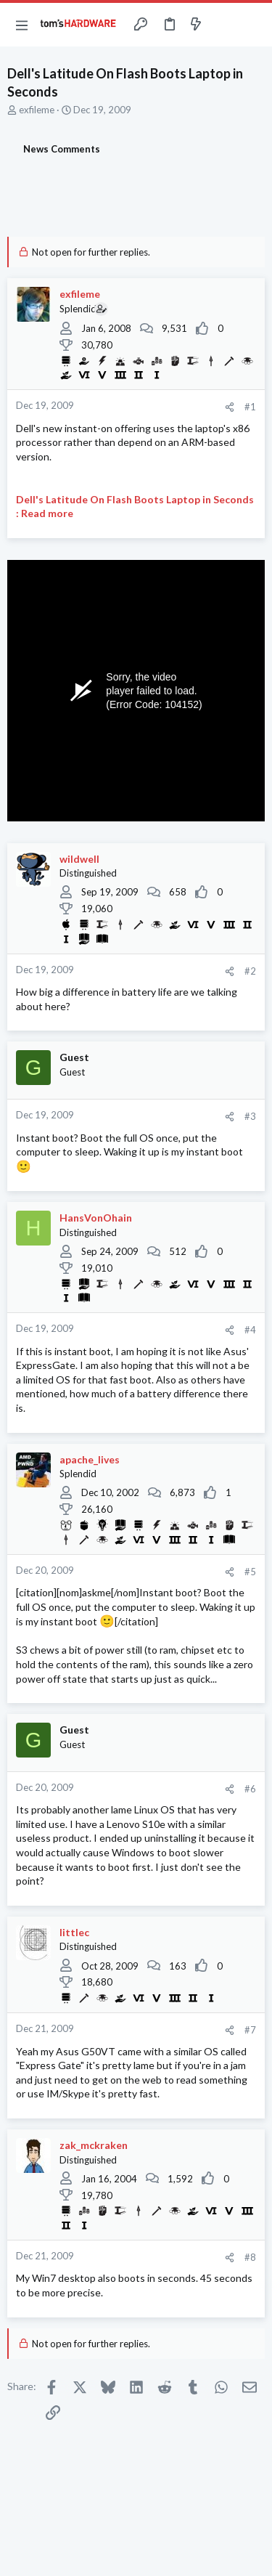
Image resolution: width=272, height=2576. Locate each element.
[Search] (252, 25)
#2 (250, 971)
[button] (21, 24)
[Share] (229, 407)
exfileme (36, 109)
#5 (250, 1571)
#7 (250, 2030)
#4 (250, 1330)
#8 (250, 2257)
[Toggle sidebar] (224, 24)
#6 (250, 1789)
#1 (250, 407)
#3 (250, 1116)
